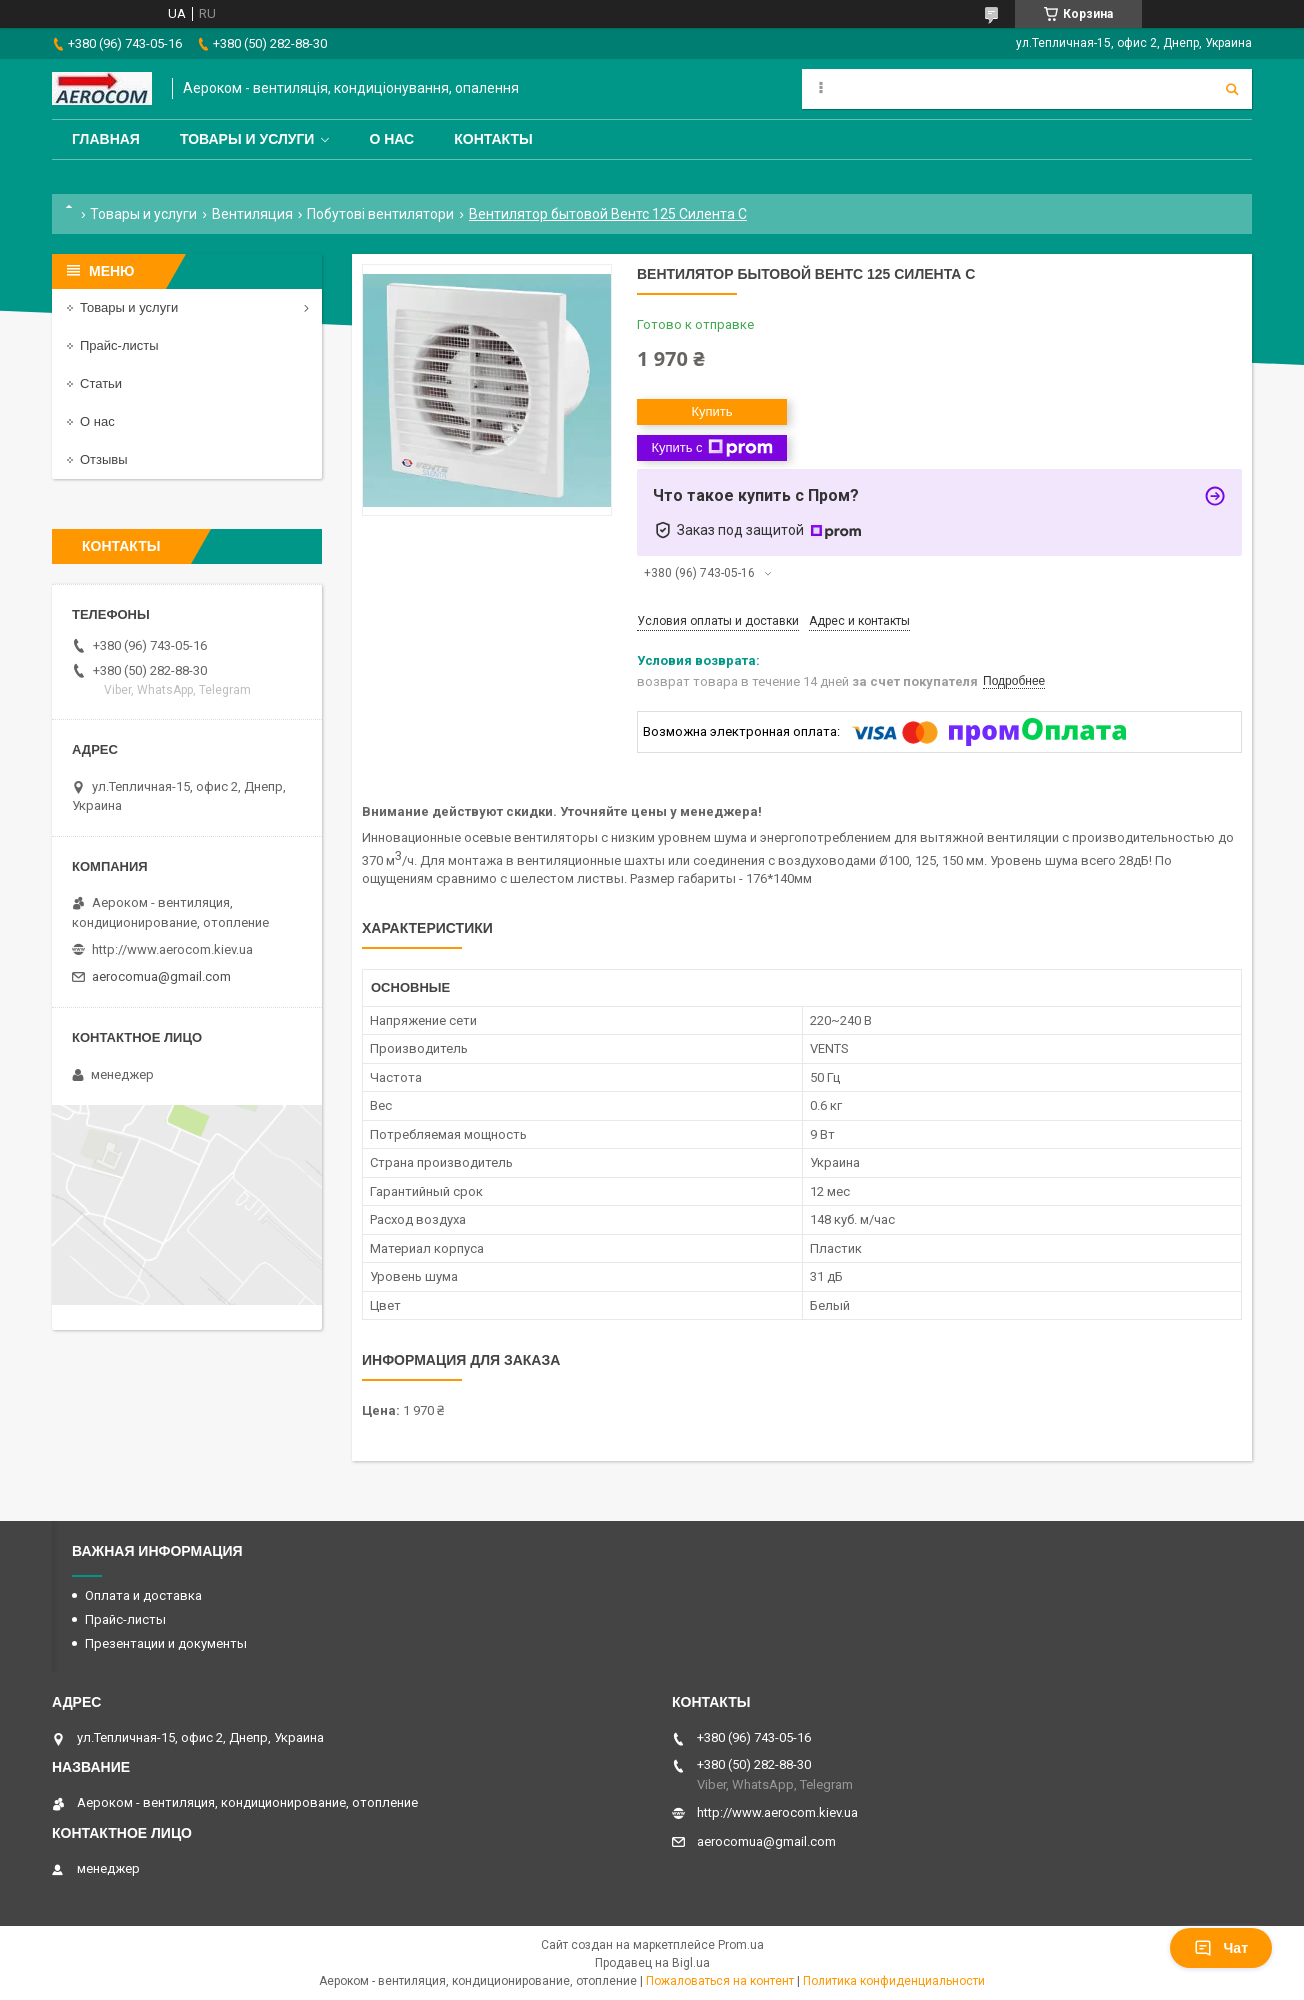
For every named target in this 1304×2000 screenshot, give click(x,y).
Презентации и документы (166, 1643)
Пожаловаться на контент (720, 1981)
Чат (1221, 1948)
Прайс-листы (119, 345)
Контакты (493, 139)
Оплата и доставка (143, 1595)
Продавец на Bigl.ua (652, 1963)
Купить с (711, 448)
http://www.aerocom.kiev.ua (172, 949)
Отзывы (104, 459)
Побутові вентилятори (380, 214)
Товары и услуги (247, 139)
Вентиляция (252, 214)
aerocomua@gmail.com (161, 976)
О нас (391, 139)
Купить (711, 411)
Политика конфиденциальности (894, 1981)
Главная (106, 139)
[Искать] (1232, 89)
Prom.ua (741, 1945)
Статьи (101, 383)
